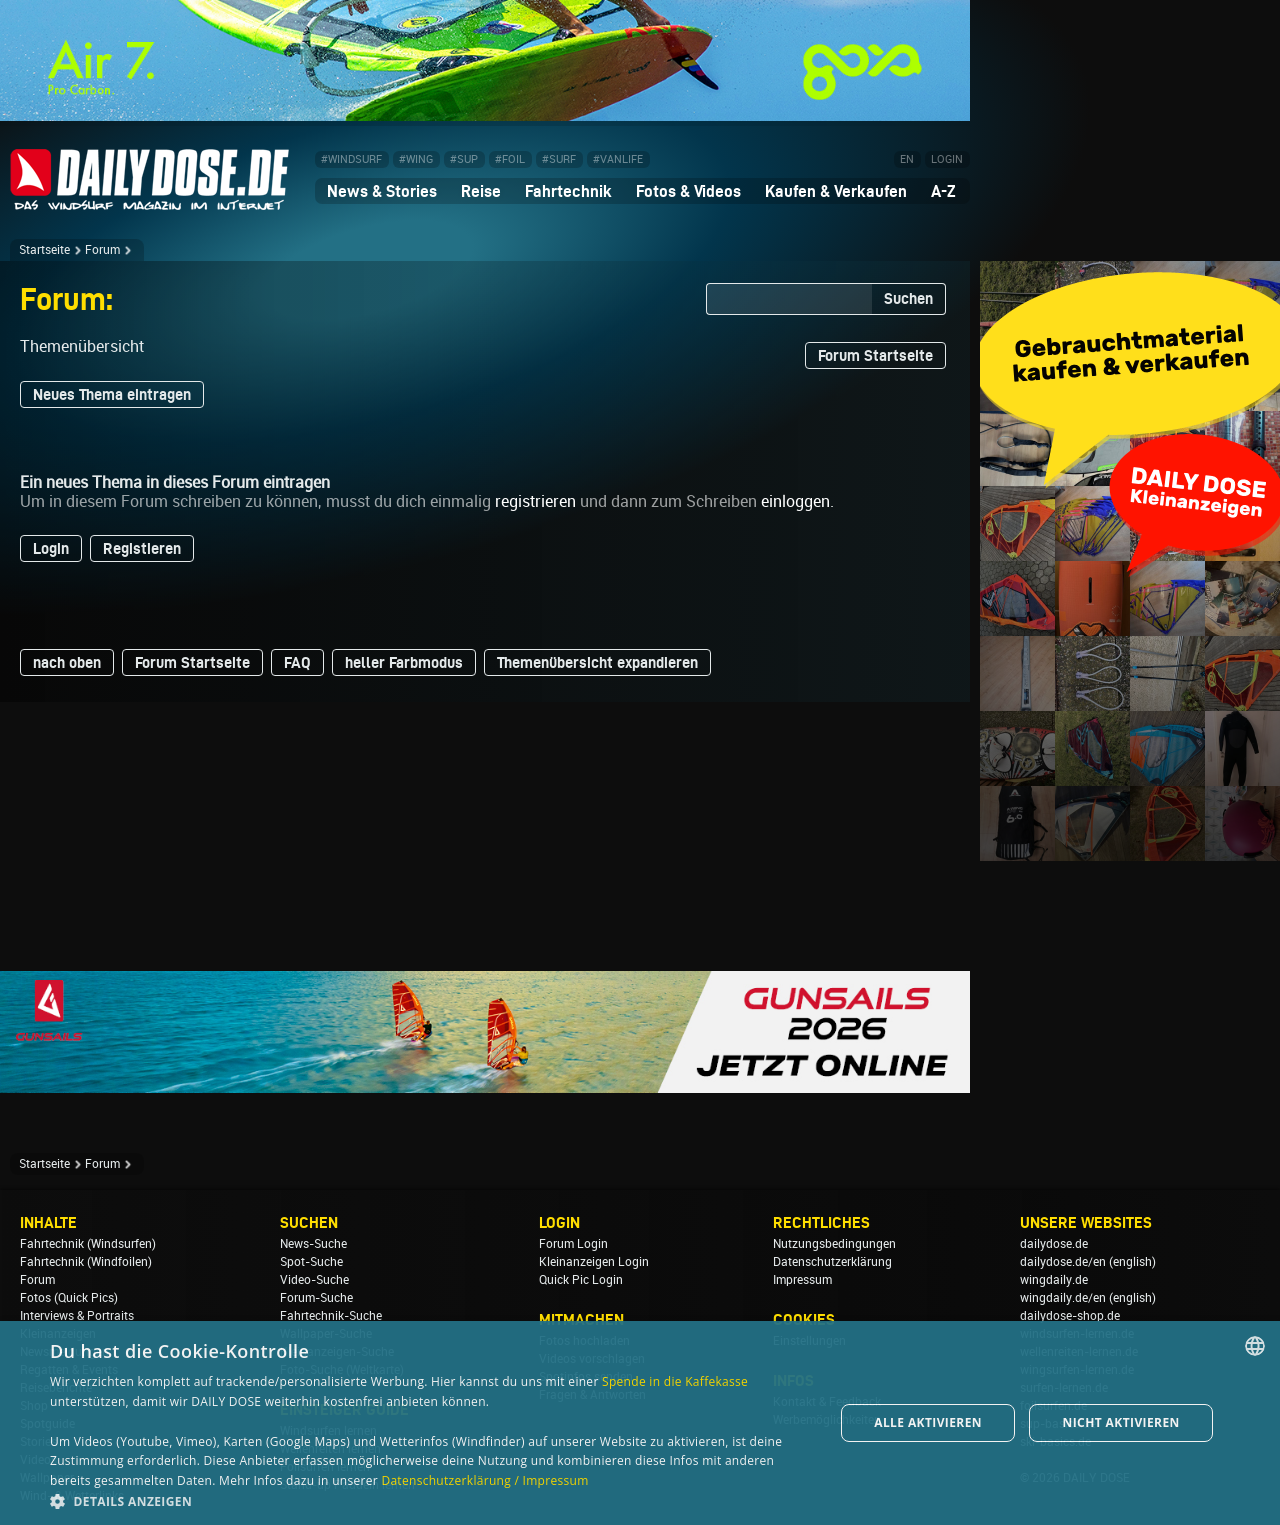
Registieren (142, 548)
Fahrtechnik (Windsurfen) (88, 1244)
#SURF (559, 159)
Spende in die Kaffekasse (675, 1381)
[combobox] (1255, 1346)
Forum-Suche (316, 1298)
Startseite (44, 250)
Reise (481, 191)
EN (907, 159)
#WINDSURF (351, 159)
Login (51, 548)
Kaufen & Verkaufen (836, 191)
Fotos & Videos (688, 191)
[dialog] (640, 1423)
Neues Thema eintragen (112, 394)
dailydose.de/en (1063, 1262)
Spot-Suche (311, 1262)
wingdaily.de (1054, 1280)
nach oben (67, 662)
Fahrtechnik (568, 191)
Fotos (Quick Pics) (69, 1298)
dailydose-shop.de (1070, 1316)
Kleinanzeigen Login (594, 1262)
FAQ (297, 662)
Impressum (802, 1280)
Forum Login (573, 1244)
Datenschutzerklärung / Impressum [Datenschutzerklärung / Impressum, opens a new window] (484, 1480)
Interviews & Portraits (77, 1316)
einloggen (795, 501)
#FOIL (510, 159)
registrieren (535, 501)
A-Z (943, 191)
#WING (416, 159)
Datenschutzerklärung (832, 1262)
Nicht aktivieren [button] (1121, 1422)
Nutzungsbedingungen (834, 1244)
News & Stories (382, 191)
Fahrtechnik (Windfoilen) (86, 1262)
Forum (102, 250)
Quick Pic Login (581, 1280)
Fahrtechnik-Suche (331, 1316)
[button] (430, 1500)
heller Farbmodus (404, 662)
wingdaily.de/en (1063, 1298)
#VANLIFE (618, 159)
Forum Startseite (875, 355)
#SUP (464, 159)
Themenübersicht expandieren (597, 662)
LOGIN (947, 159)
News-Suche (313, 1244)
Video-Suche (314, 1280)
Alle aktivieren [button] (928, 1422)
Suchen (908, 298)
